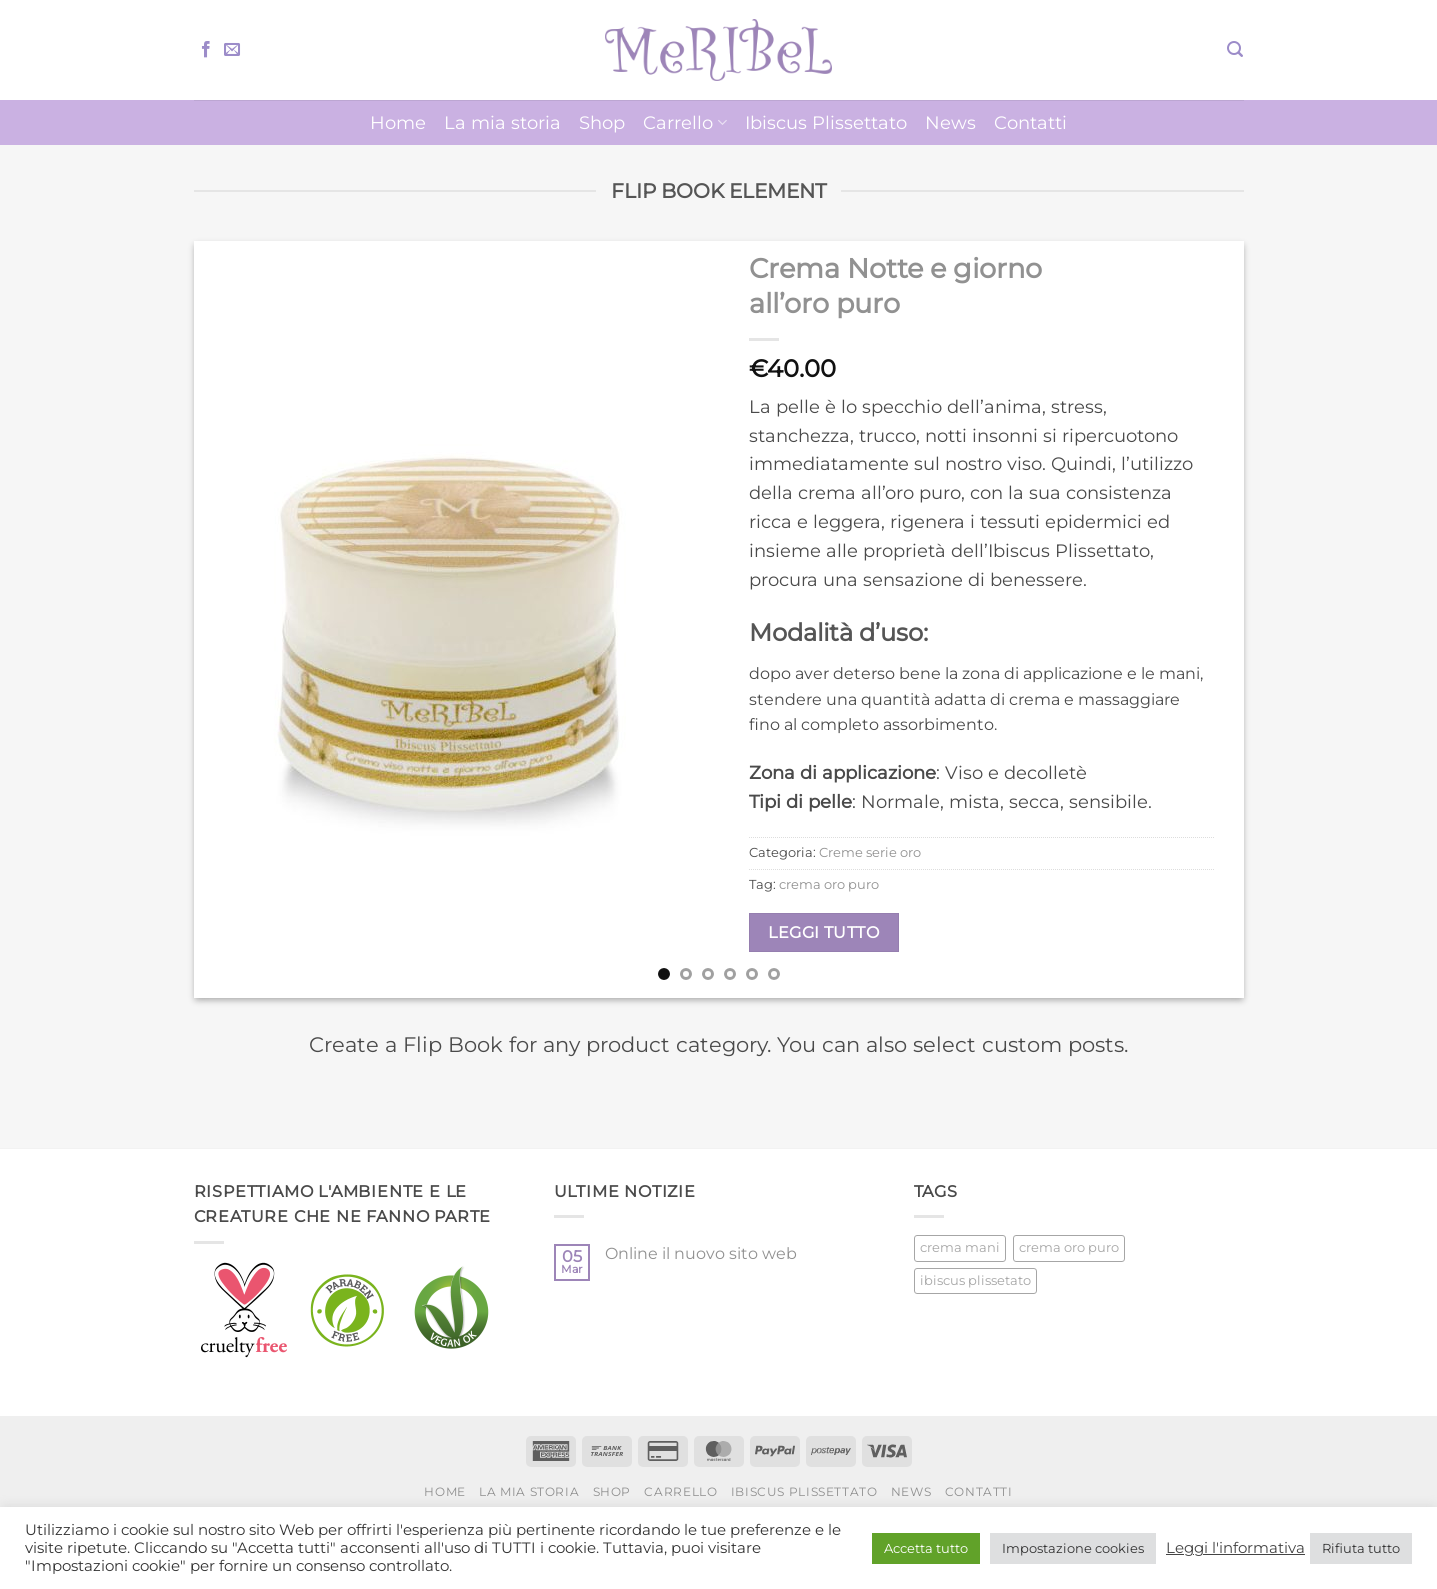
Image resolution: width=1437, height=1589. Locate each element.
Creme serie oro (870, 852)
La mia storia (502, 122)
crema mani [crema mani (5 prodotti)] (960, 1247)
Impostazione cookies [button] (1073, 1548)
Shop (602, 122)
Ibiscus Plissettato (826, 122)
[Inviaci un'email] (232, 50)
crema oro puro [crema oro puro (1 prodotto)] (1069, 1247)
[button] (1235, 49)
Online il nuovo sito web (701, 1253)
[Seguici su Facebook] (206, 50)
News (950, 122)
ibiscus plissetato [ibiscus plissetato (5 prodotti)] (975, 1280)
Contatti (1030, 122)
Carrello (684, 122)
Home (398, 122)
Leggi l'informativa (1235, 1548)
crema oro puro (829, 884)
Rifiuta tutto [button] (1361, 1548)
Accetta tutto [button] (926, 1548)
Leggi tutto (823, 932)
